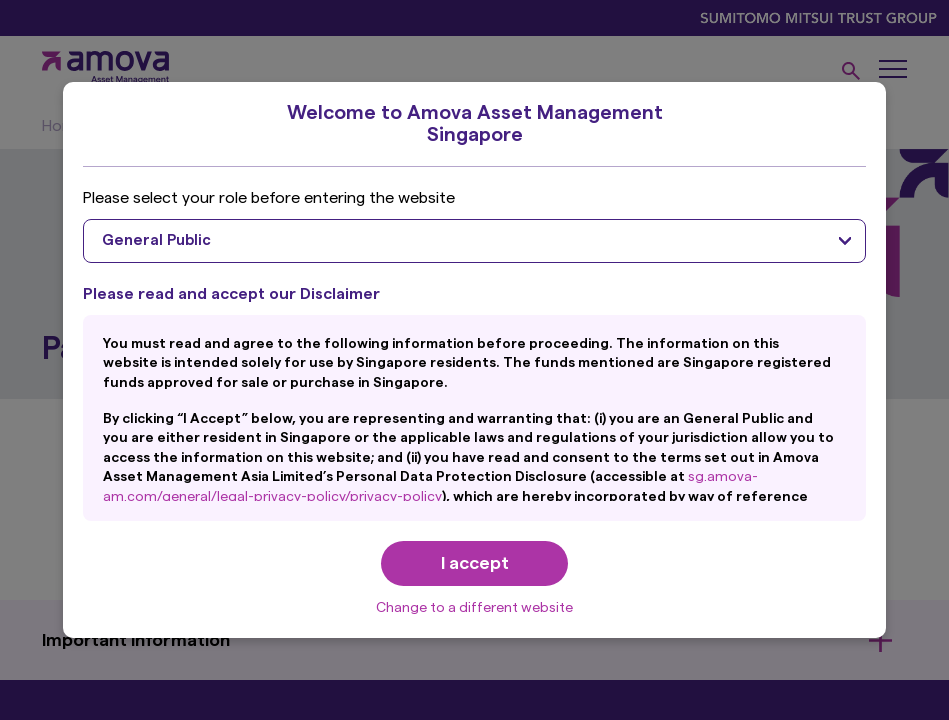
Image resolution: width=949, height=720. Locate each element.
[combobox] (474, 241)
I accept (475, 563)
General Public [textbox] (156, 240)
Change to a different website (474, 608)
